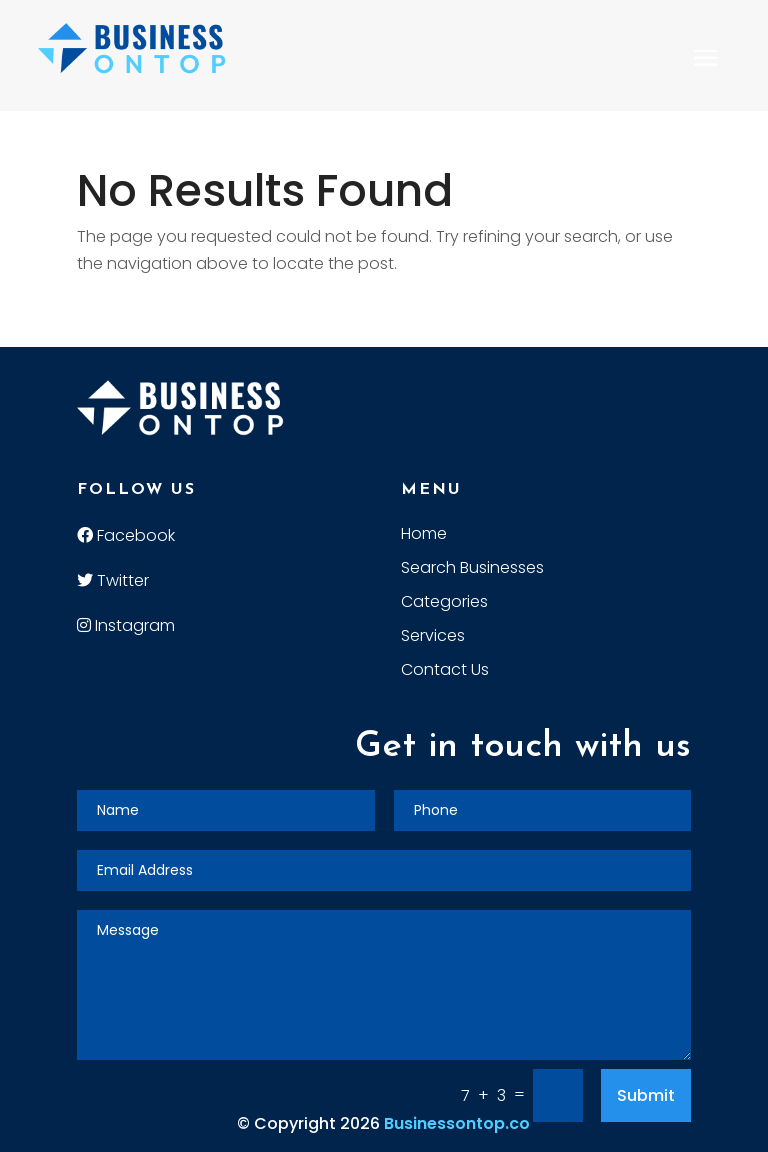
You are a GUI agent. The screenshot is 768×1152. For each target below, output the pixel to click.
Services (433, 638)
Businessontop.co (457, 1123)
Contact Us (445, 672)
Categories (444, 604)
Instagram (126, 625)
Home (424, 536)
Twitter (113, 580)
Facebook (126, 535)
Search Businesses (472, 570)
